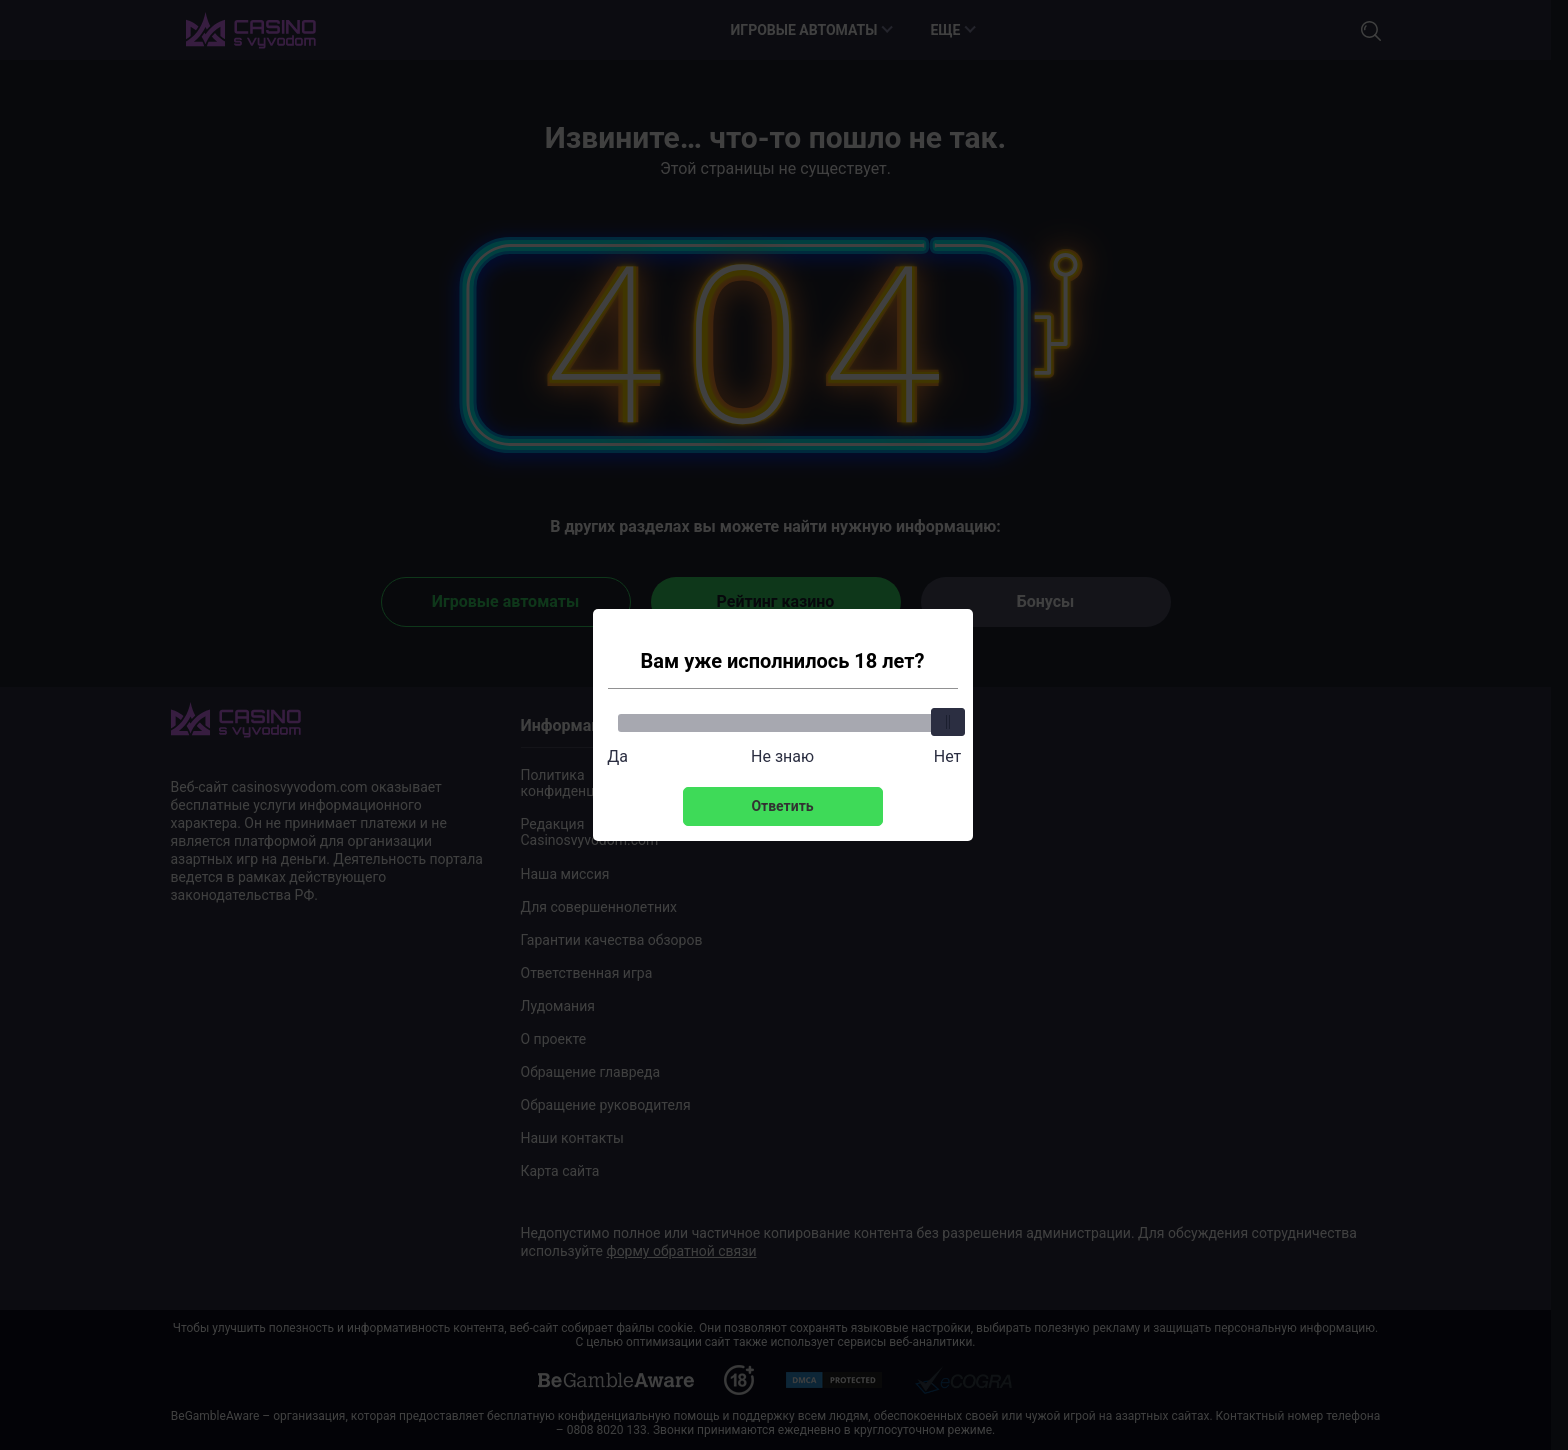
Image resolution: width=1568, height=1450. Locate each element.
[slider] (948, 722)
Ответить (782, 806)
